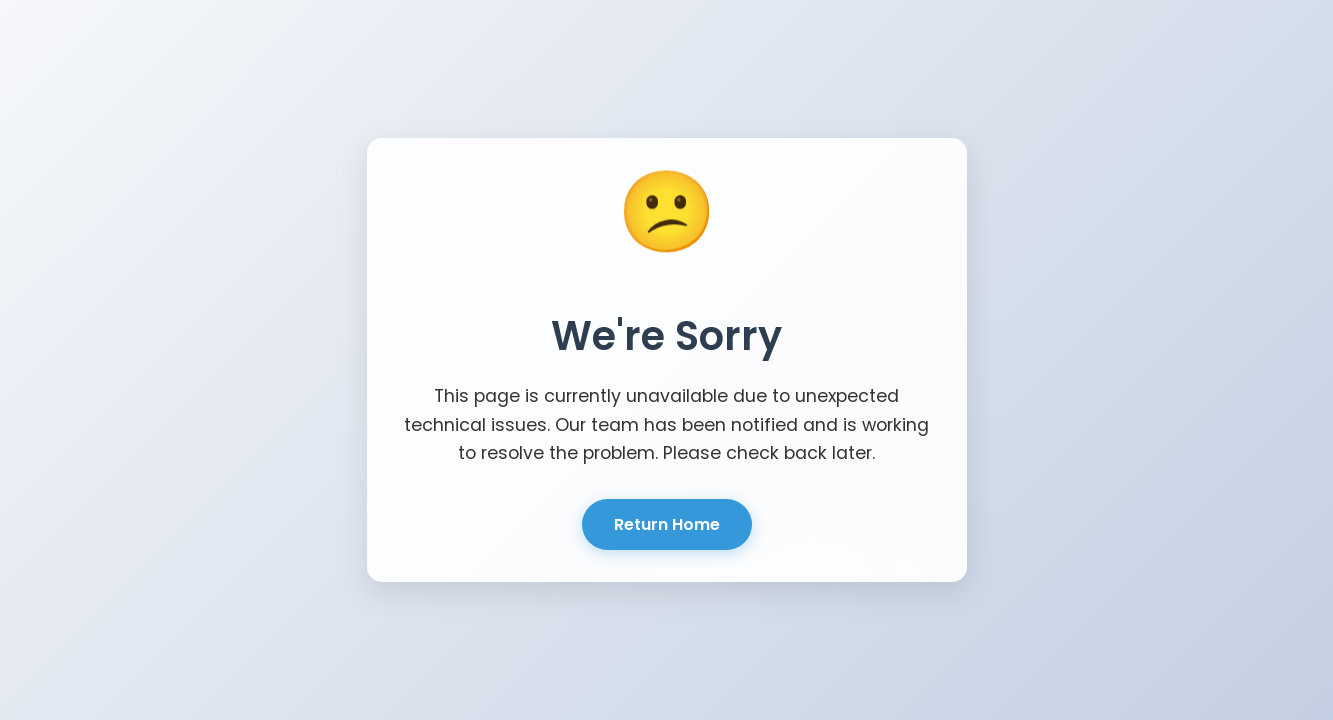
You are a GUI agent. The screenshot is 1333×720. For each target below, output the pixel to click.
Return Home (667, 524)
